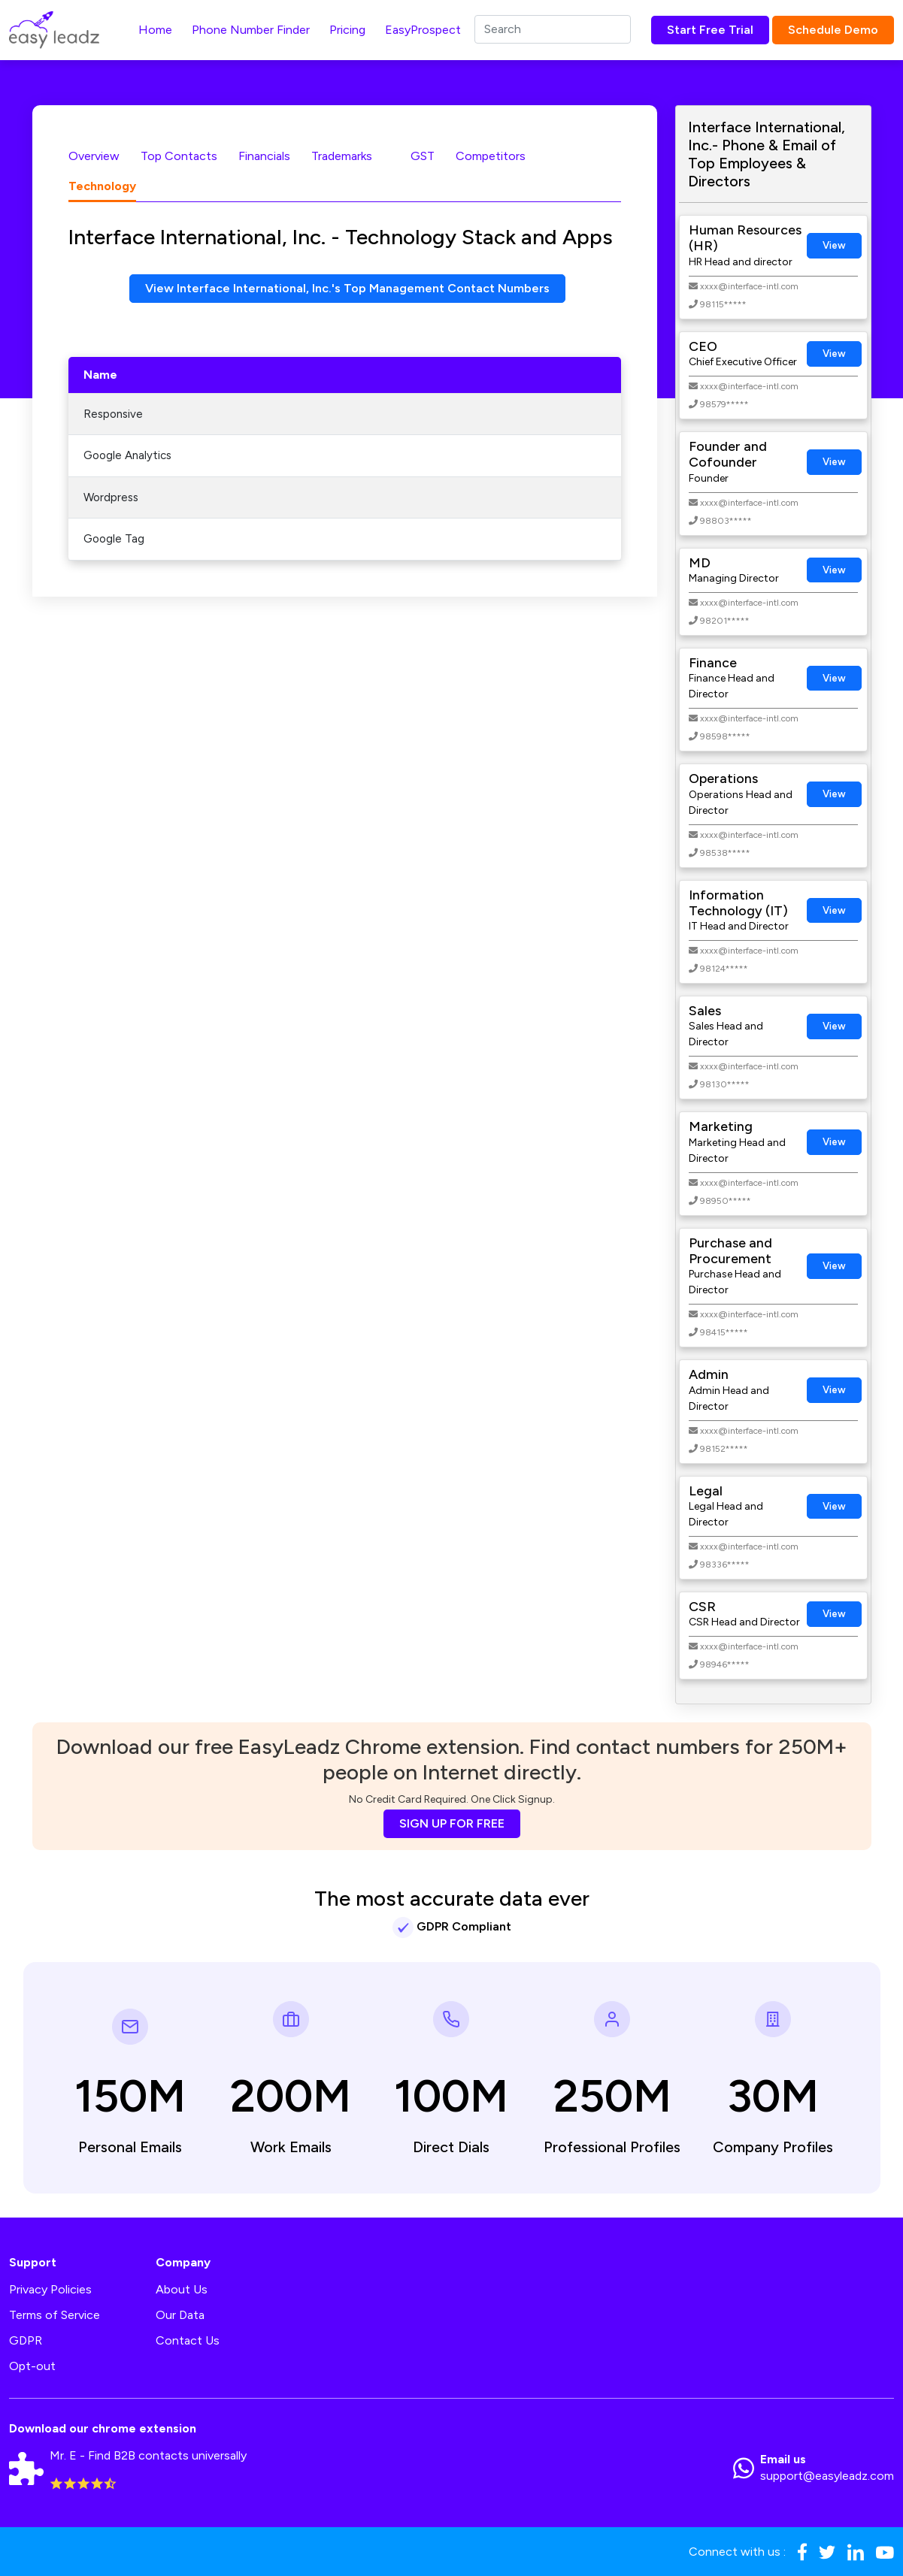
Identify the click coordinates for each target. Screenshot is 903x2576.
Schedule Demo (833, 30)
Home (155, 30)
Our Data (180, 2315)
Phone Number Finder (251, 30)
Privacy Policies (50, 2289)
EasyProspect (423, 30)
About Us (182, 2289)
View (834, 245)
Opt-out (32, 2366)
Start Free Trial (710, 30)
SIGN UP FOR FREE (452, 1823)
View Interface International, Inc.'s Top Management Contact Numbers (347, 288)
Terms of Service (54, 2315)
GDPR (25, 2340)
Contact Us (188, 2340)
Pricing (347, 30)
